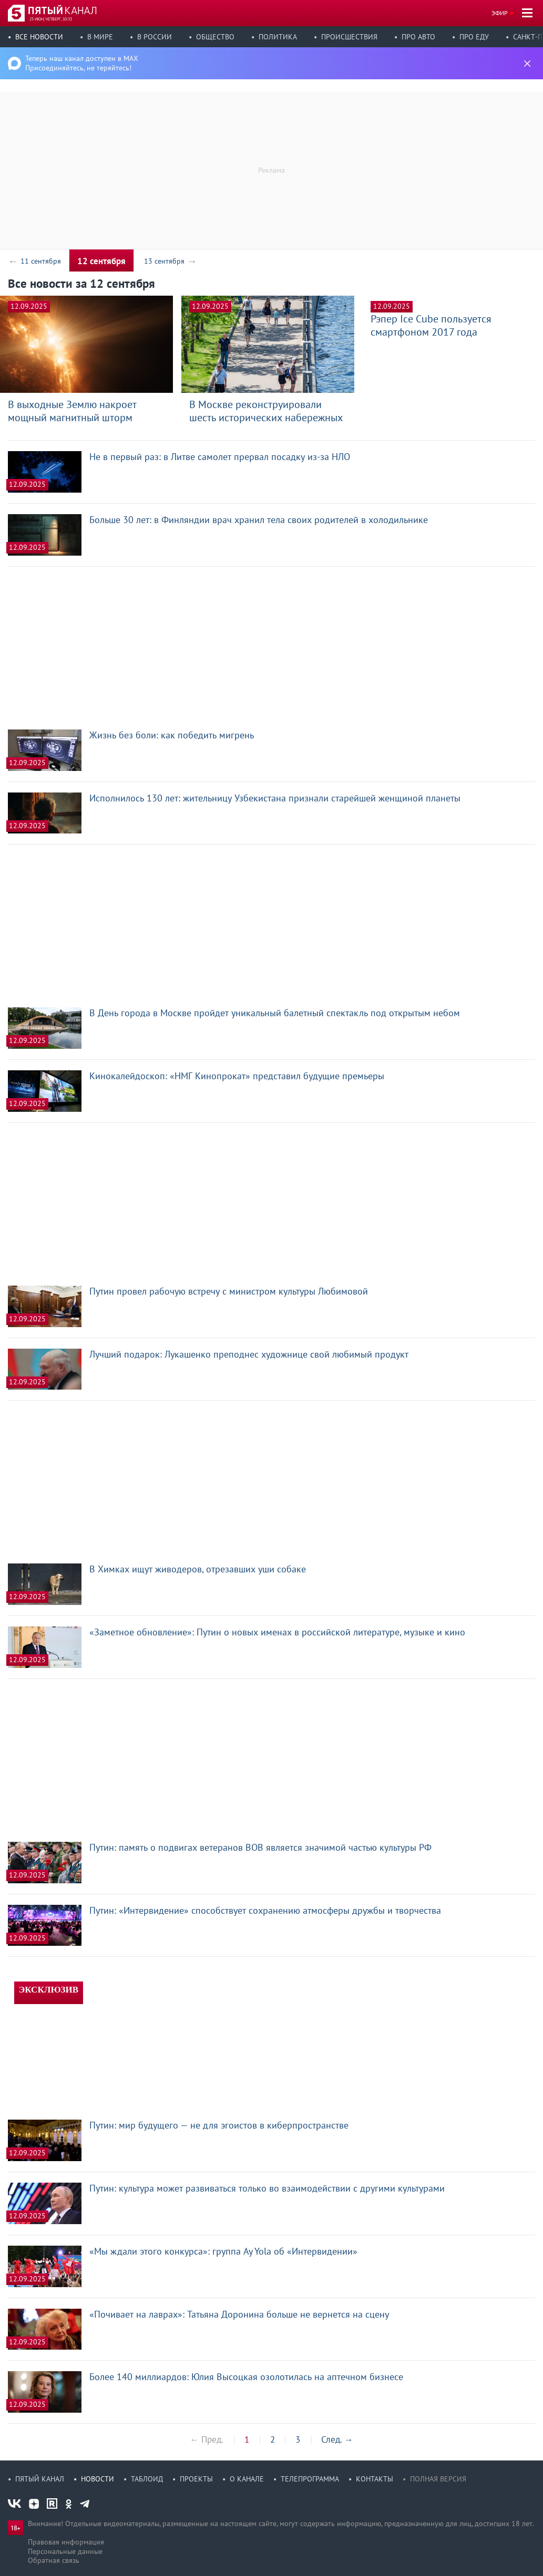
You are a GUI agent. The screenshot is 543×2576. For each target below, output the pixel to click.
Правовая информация (66, 2542)
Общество (215, 36)
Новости (97, 2479)
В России (154, 36)
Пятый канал (39, 2479)
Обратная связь (53, 2560)
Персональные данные (65, 2551)
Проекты (196, 2479)
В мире (100, 36)
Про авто (418, 36)
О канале (247, 2479)
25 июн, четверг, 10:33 (50, 19)
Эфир (499, 13)
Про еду (474, 36)
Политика (278, 36)
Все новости (39, 36)
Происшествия (349, 36)
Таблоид (147, 2479)
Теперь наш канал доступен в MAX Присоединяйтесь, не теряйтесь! (81, 63)
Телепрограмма (310, 2479)
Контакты (374, 2479)
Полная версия (438, 2479)
